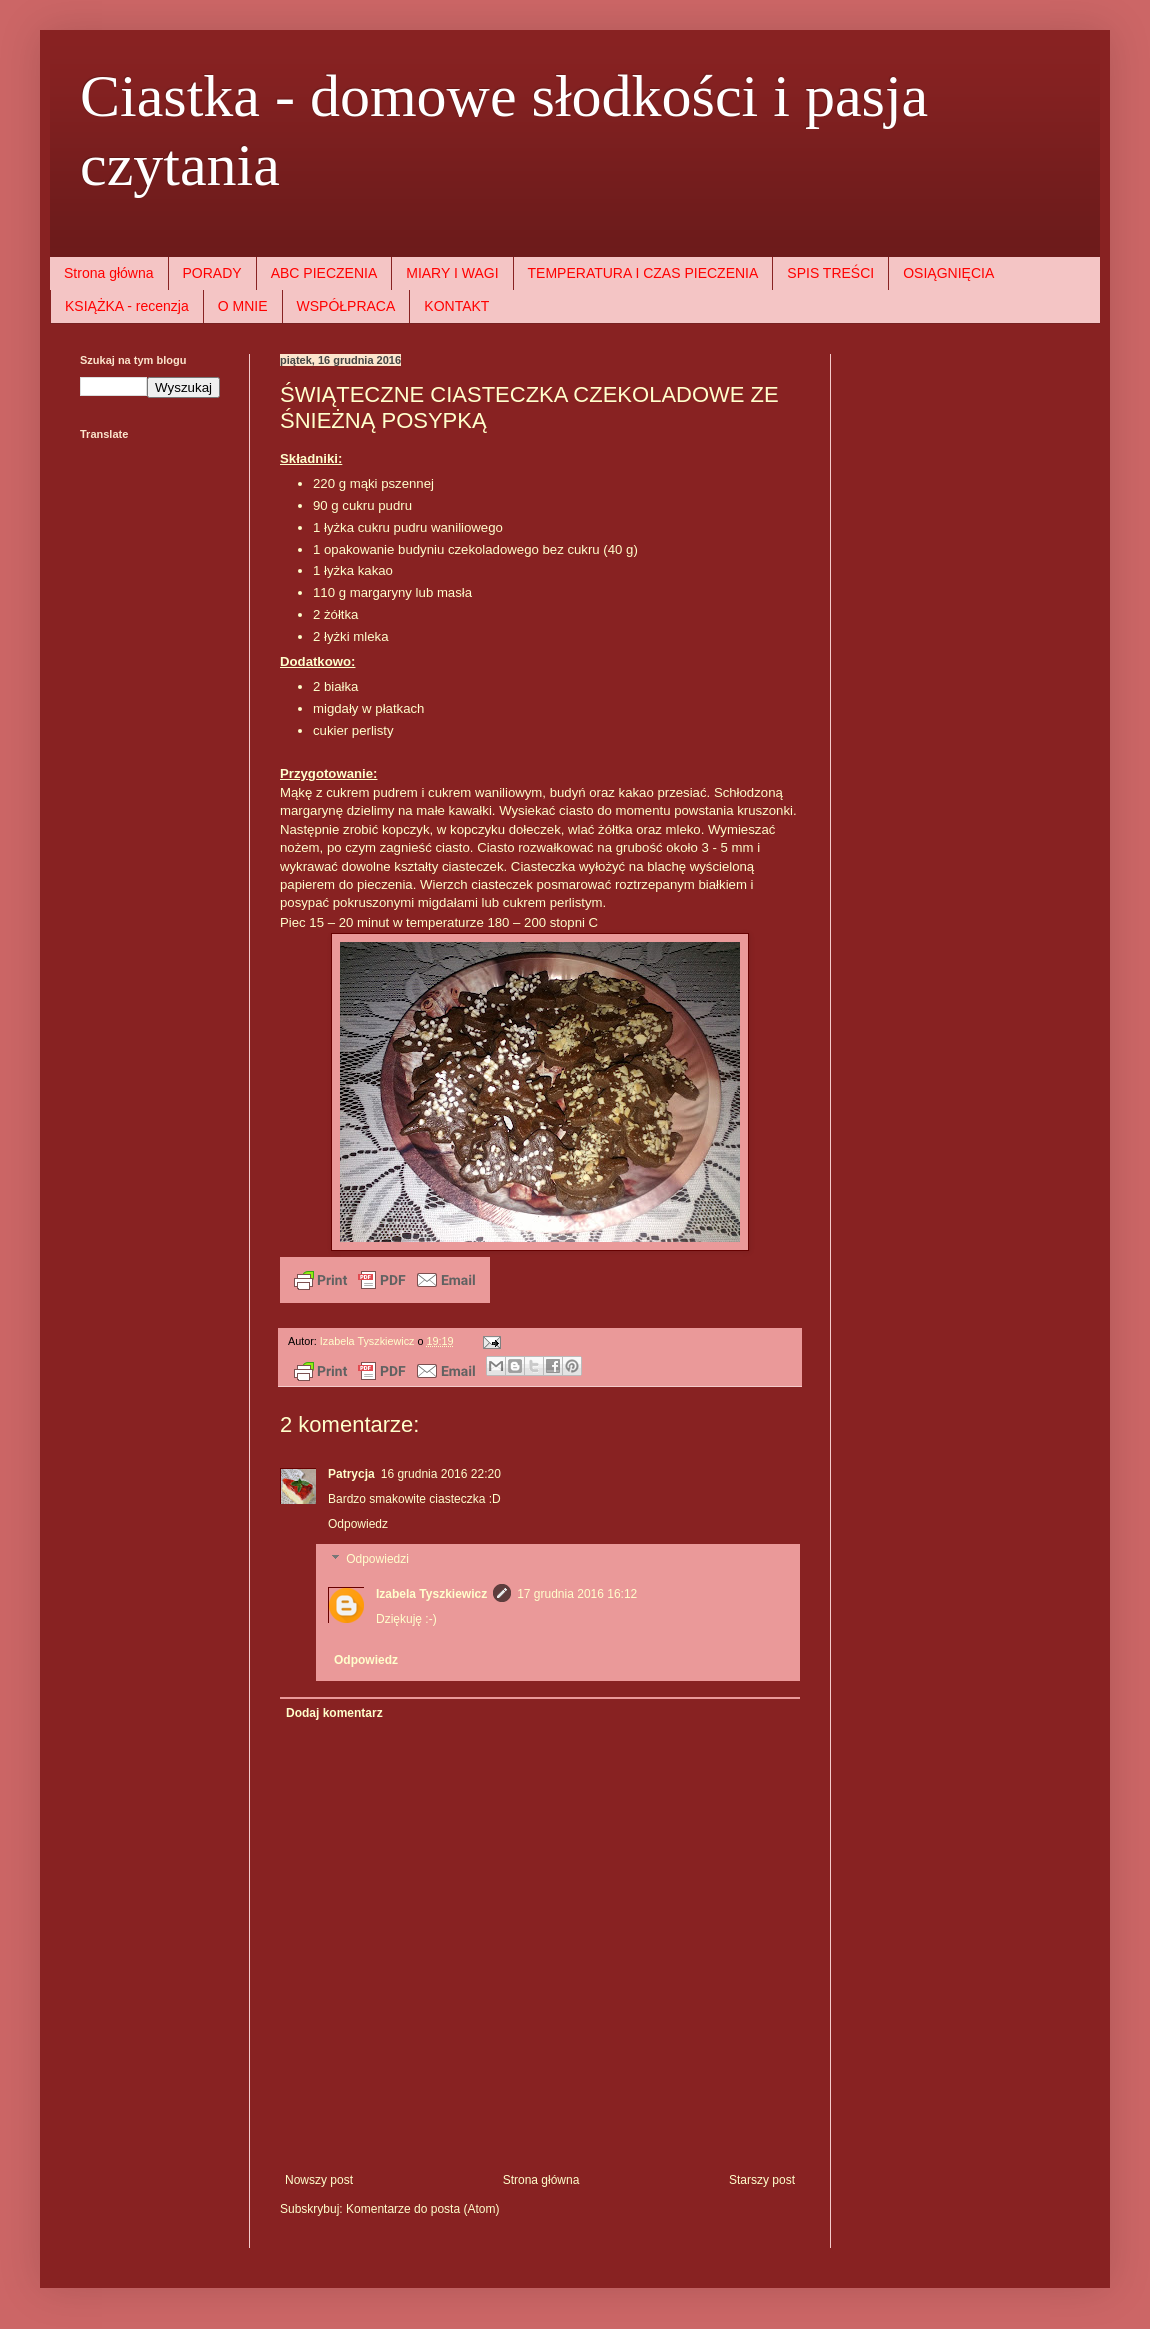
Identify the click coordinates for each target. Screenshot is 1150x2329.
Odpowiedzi (377, 1560)
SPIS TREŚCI (830, 273)
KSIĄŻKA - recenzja (127, 306)
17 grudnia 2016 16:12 (577, 1594)
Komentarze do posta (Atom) (422, 2209)
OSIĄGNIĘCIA (948, 273)
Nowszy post (319, 2180)
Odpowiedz (358, 1524)
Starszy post (762, 2180)
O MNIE (243, 306)
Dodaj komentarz (334, 1713)
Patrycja (351, 1474)
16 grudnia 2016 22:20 (441, 1474)
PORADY (212, 273)
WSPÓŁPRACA (346, 306)
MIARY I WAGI (452, 273)
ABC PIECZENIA (324, 273)
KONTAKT (456, 306)
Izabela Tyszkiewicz (431, 1594)
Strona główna (109, 273)
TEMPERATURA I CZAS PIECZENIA (643, 273)
